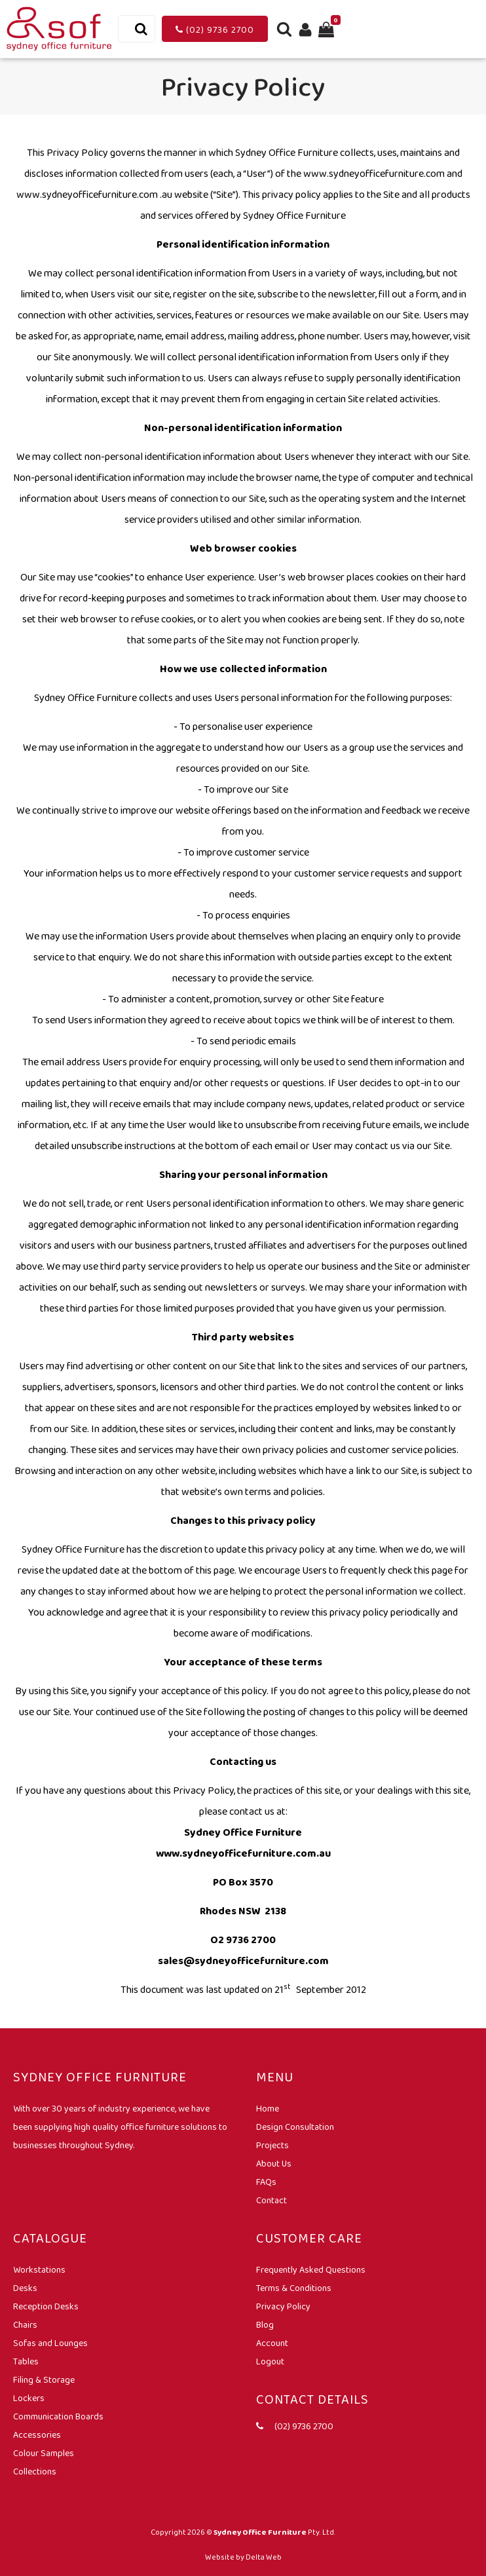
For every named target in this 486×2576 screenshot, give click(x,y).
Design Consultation (295, 2126)
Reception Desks (46, 2306)
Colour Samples (43, 2452)
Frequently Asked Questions (310, 2269)
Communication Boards (58, 2416)
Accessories (37, 2434)
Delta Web (264, 2557)
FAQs (266, 2181)
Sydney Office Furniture (260, 2532)
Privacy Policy (283, 2306)
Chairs (25, 2324)
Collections (34, 2471)
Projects (272, 2144)
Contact (271, 2200)
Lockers (29, 2397)
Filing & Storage (44, 2379)
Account (272, 2342)
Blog (265, 2324)
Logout (270, 2361)
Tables (26, 2361)
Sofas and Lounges (50, 2342)
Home (267, 2108)
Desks (25, 2287)
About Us (273, 2163)
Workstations (39, 2269)
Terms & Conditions (293, 2287)
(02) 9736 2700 (215, 29)
